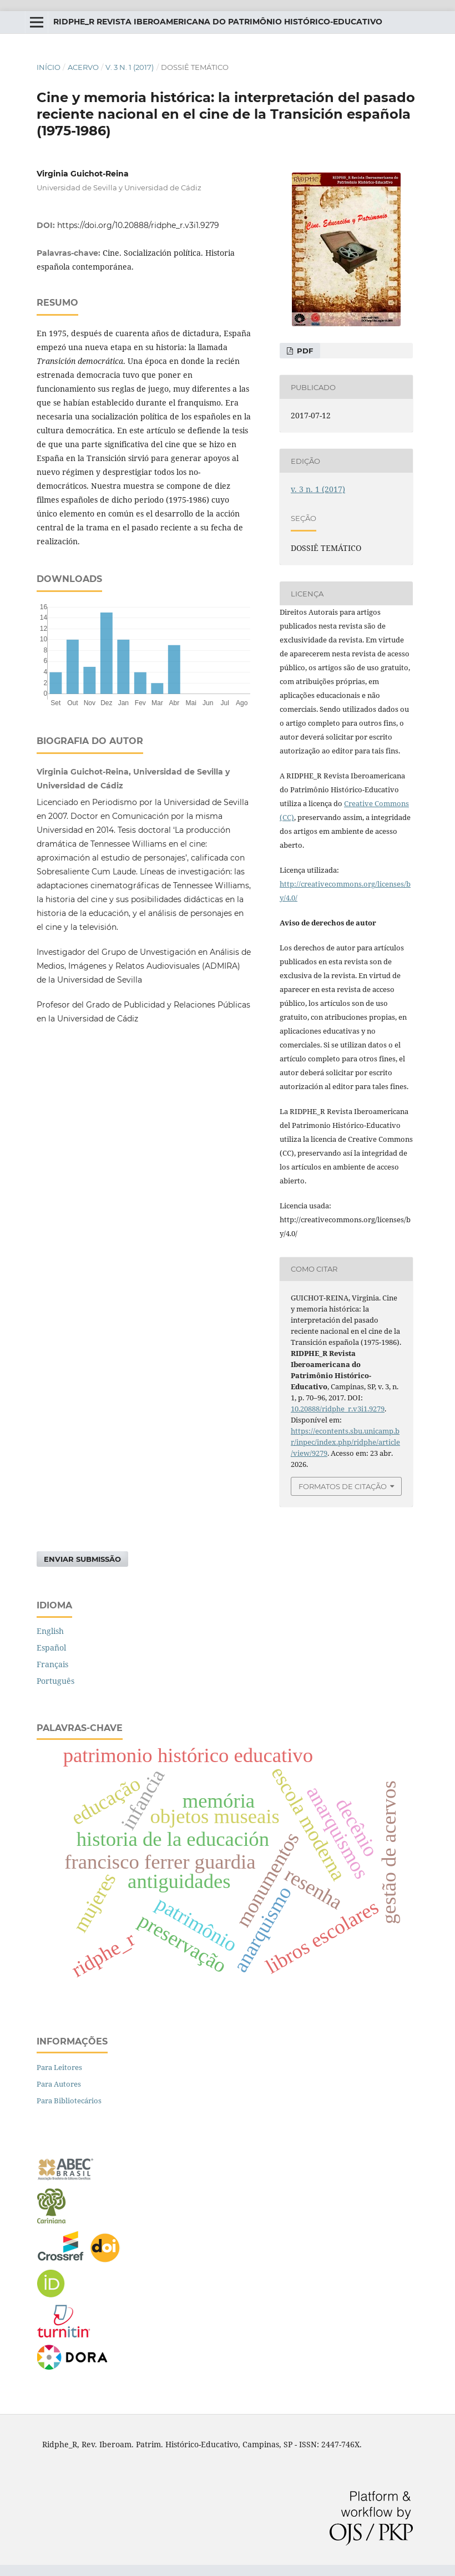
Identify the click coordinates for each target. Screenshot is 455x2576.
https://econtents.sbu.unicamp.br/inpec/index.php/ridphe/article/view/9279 (345, 1442)
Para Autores (59, 2084)
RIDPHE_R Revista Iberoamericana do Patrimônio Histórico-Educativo (217, 22)
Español (51, 1647)
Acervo (83, 67)
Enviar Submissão (82, 1559)
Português (55, 1681)
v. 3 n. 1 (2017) (129, 67)
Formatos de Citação (343, 1486)
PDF (304, 350)
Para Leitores (59, 2067)
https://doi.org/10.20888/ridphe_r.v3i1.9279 (138, 225)
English (50, 1631)
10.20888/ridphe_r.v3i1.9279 (338, 1409)
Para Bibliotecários (69, 2101)
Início (48, 67)
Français (52, 1664)
